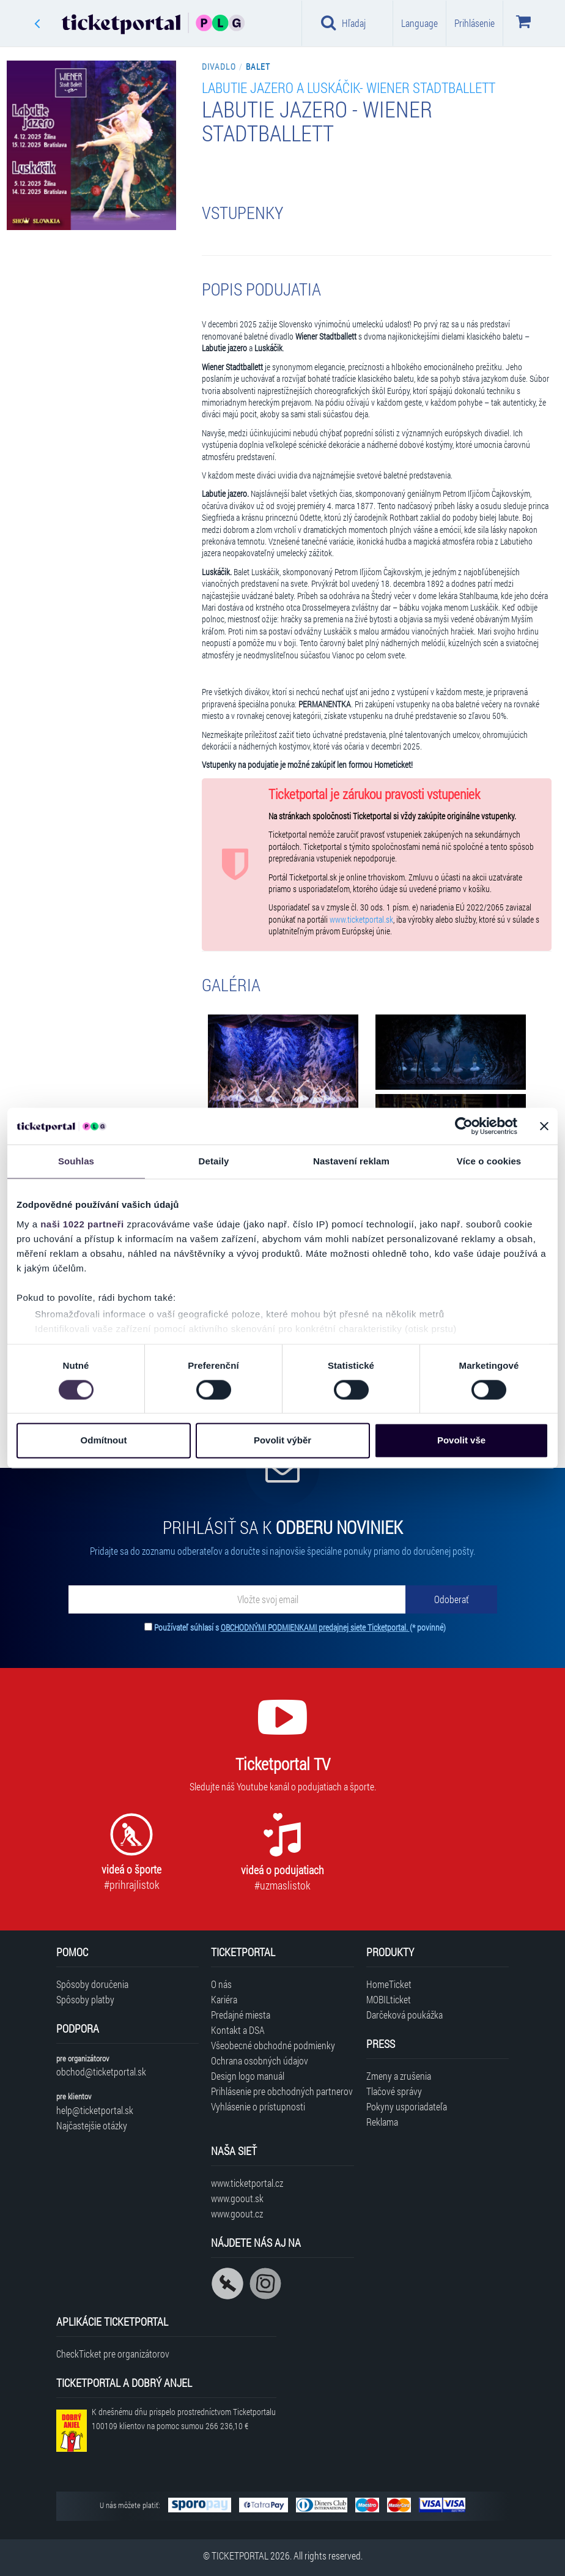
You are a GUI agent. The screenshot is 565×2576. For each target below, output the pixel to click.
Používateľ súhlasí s (300, 1627)
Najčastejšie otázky (91, 2125)
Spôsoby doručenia (92, 1984)
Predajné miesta (240, 2014)
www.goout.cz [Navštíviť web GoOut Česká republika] (237, 2213)
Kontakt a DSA (238, 2029)
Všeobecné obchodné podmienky (273, 2045)
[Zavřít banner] (544, 1126)
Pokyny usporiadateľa (406, 2106)
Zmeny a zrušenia (398, 2075)
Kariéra (224, 1999)
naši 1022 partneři (82, 1224)
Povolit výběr (282, 1440)
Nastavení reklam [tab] (351, 1161)
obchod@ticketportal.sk (101, 2071)
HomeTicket (389, 1984)
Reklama (382, 2121)
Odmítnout (104, 1440)
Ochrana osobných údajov (259, 2060)
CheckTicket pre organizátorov (112, 2353)
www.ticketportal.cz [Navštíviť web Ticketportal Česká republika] (247, 2182)
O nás (221, 1984)
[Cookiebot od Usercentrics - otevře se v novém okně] (463, 1126)
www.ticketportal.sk (361, 919)
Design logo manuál (247, 2075)
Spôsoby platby (85, 1999)
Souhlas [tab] (76, 1161)
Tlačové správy (394, 2091)
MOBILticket (388, 1999)
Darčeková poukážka (404, 2014)
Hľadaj (343, 23)
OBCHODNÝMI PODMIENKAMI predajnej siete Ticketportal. (315, 1627)
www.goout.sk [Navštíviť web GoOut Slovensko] (237, 2198)
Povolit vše (461, 1440)
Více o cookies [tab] (489, 1161)
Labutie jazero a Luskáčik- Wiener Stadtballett (348, 87)
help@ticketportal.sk (94, 2110)
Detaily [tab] (214, 1161)
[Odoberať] (451, 1599)
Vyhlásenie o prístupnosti (258, 2106)
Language (419, 23)
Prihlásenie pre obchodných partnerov (282, 2091)
